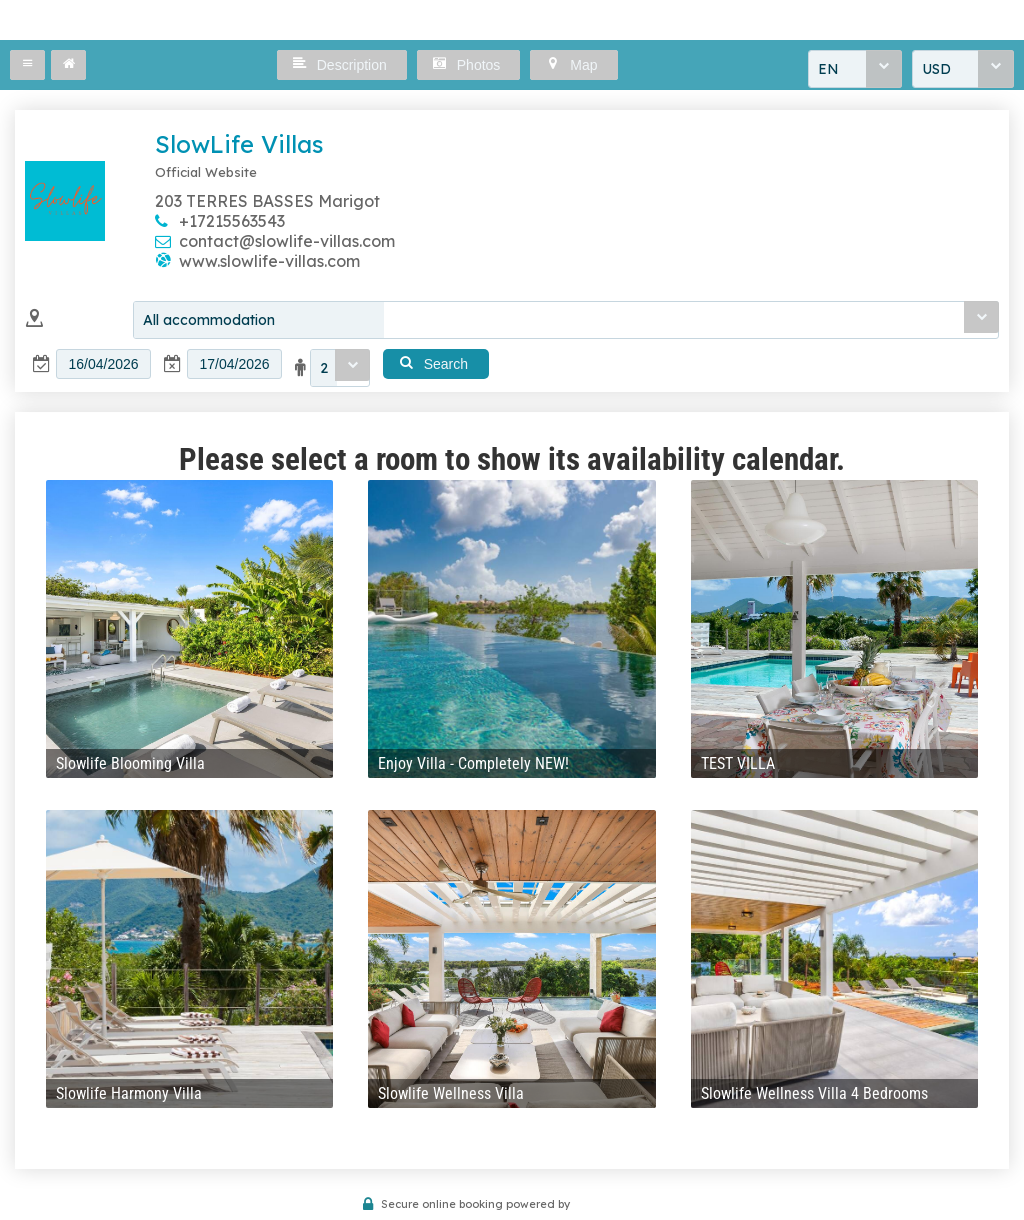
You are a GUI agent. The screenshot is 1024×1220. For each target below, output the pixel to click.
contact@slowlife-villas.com (287, 241)
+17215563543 (232, 221)
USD (936, 69)
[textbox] (103, 364)
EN (828, 69)
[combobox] (855, 69)
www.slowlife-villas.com (269, 261)
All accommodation (209, 320)
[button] (27, 65)
